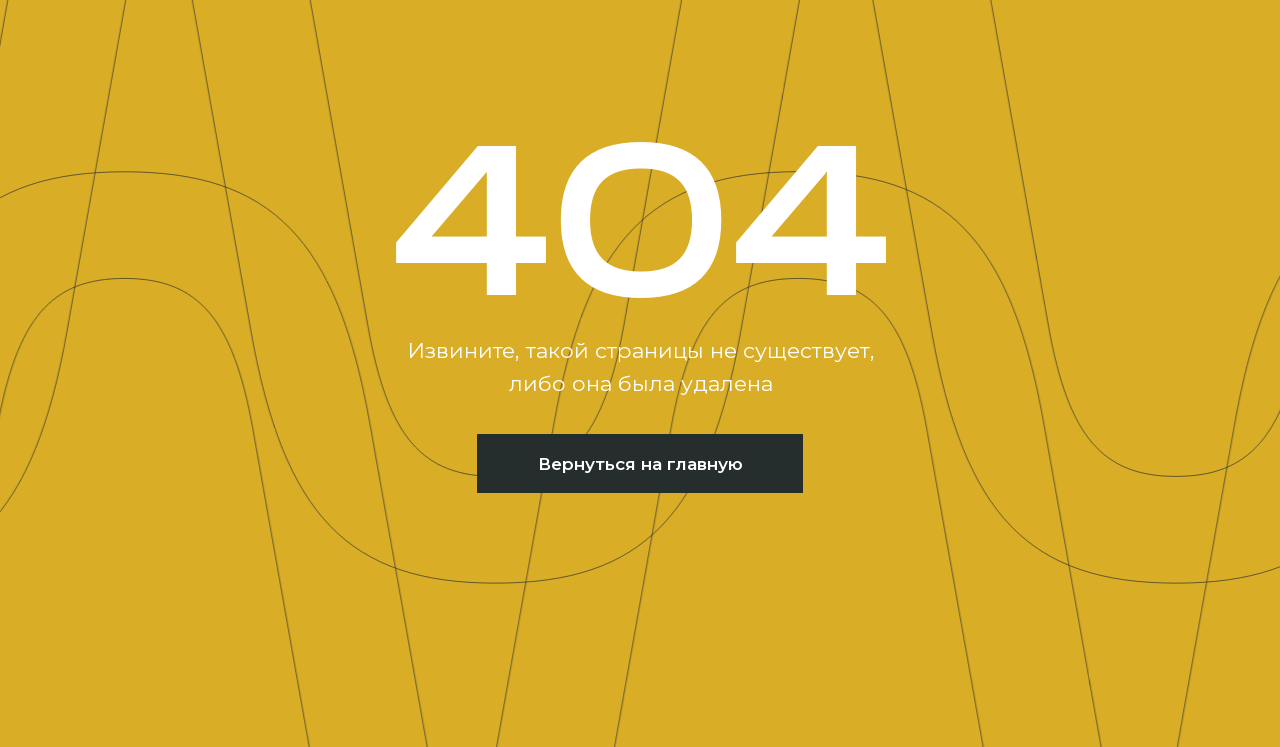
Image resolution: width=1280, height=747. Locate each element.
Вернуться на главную (640, 463)
